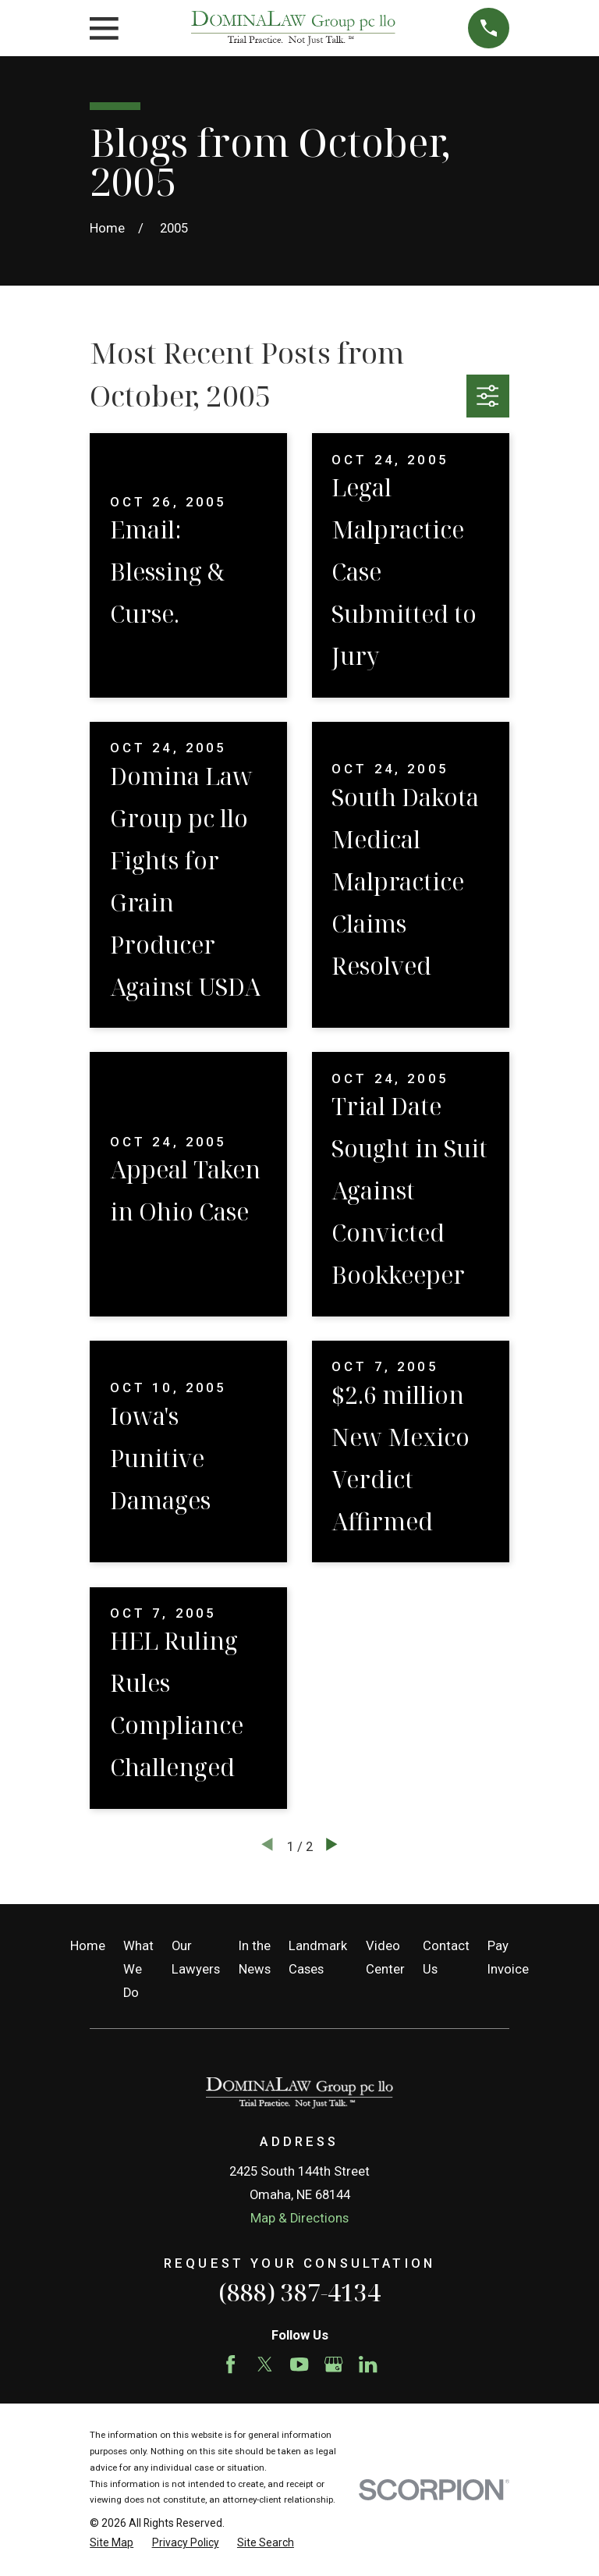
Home (87, 1945)
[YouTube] (299, 2364)
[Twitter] (265, 2364)
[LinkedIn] (368, 2364)
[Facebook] (230, 2364)
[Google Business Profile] (333, 2364)
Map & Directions (299, 2218)
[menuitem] (111, 2543)
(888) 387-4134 (299, 2292)
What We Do (138, 1969)
